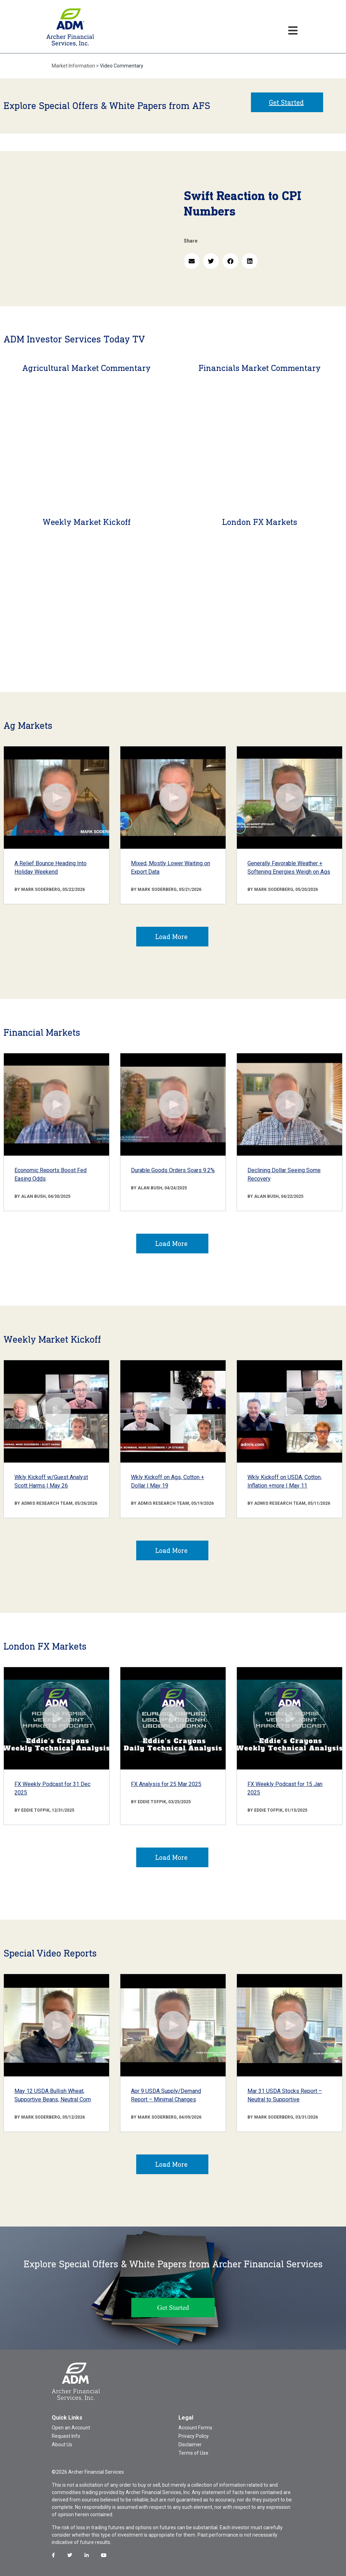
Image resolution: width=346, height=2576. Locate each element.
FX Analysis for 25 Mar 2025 (166, 1784)
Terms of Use (193, 2453)
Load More (171, 936)
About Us (62, 2444)
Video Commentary (121, 66)
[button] (192, 261)
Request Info (66, 2436)
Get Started (286, 102)
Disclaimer (190, 2444)
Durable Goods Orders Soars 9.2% (173, 1170)
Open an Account (71, 2427)
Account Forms (195, 2427)
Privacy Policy (193, 2436)
